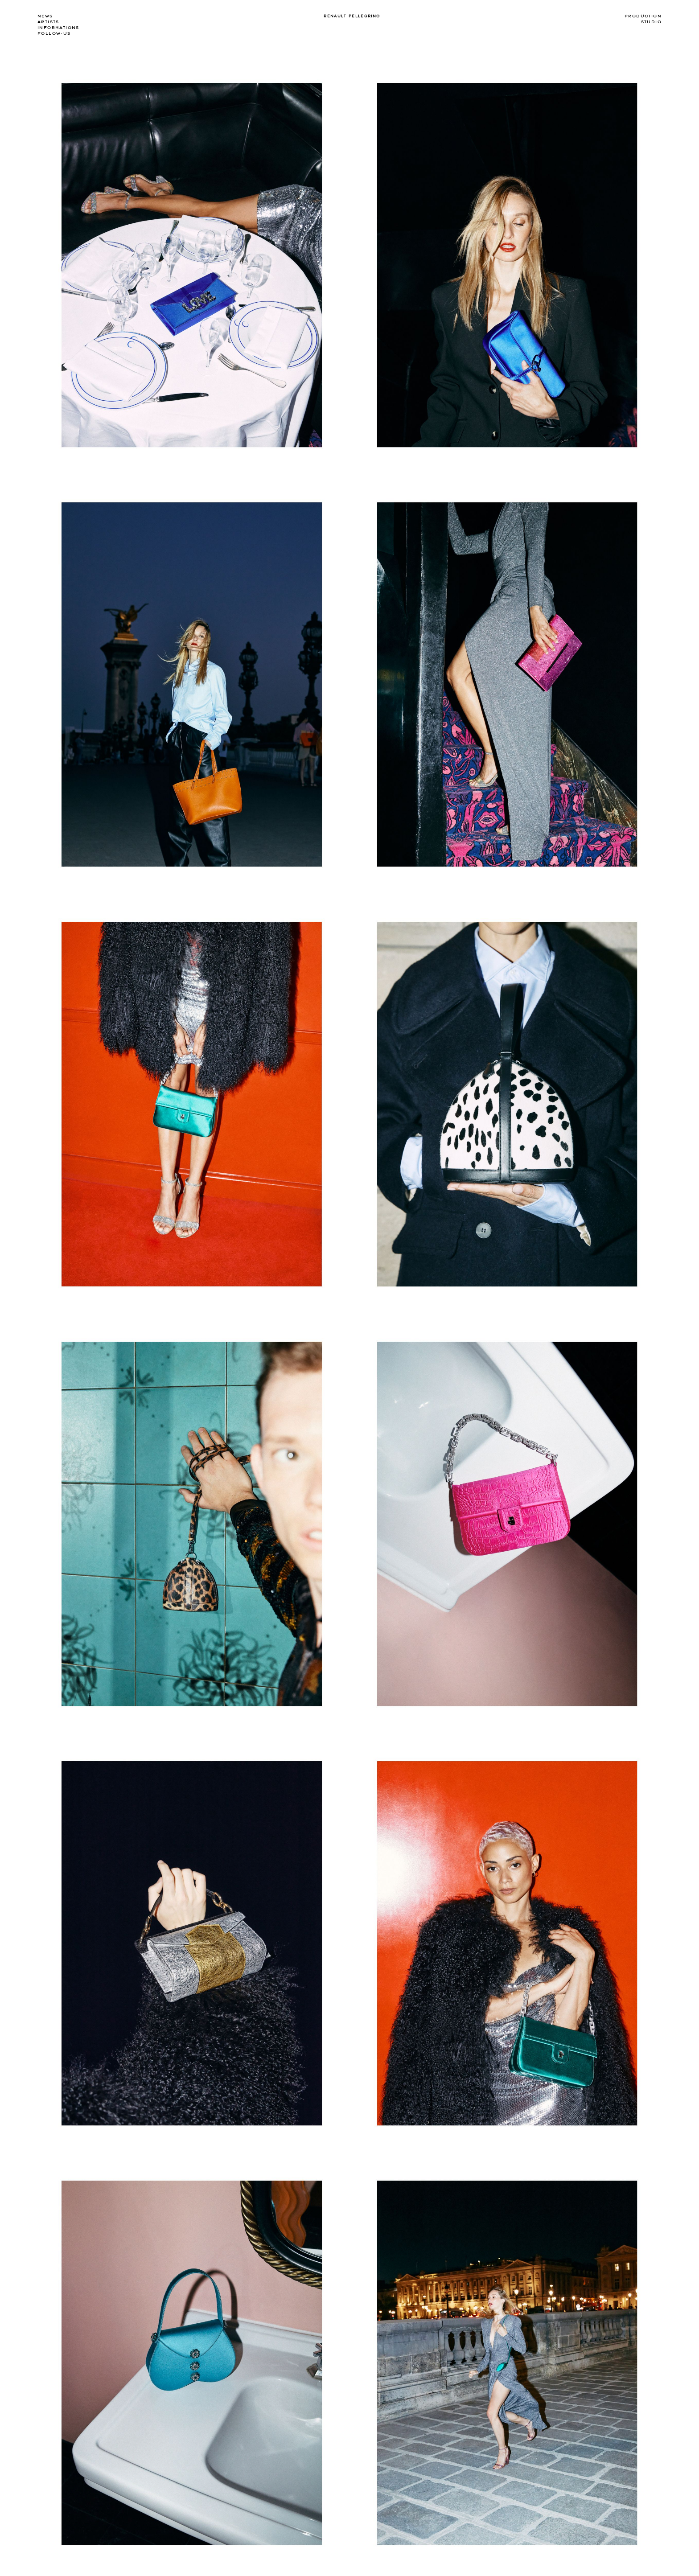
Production (643, 16)
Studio (651, 22)
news (45, 16)
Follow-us (54, 33)
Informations (58, 27)
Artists (48, 22)
